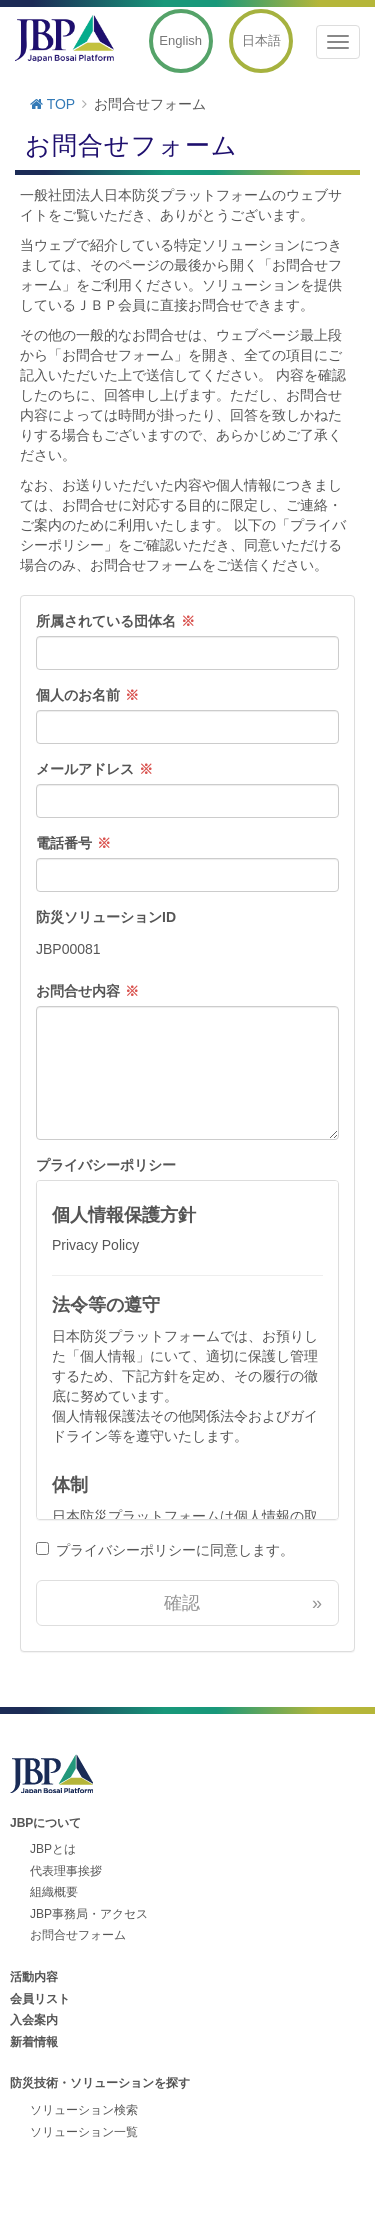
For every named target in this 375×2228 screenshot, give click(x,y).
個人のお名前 (78, 695)
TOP (52, 104)
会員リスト (40, 1999)
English (180, 40)
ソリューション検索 (84, 2110)
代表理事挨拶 (66, 1871)
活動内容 (34, 1977)
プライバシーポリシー (106, 1165)
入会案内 (34, 2020)
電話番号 (64, 843)
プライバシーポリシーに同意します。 (175, 1550)
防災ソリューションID (106, 917)
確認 (243, 1603)
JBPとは (53, 1849)
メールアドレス (85, 769)
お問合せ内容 (78, 991)
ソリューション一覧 (84, 2132)
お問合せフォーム (78, 1935)
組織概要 (54, 1892)
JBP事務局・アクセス (89, 1914)
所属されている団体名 (106, 621)
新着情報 (34, 2042)
